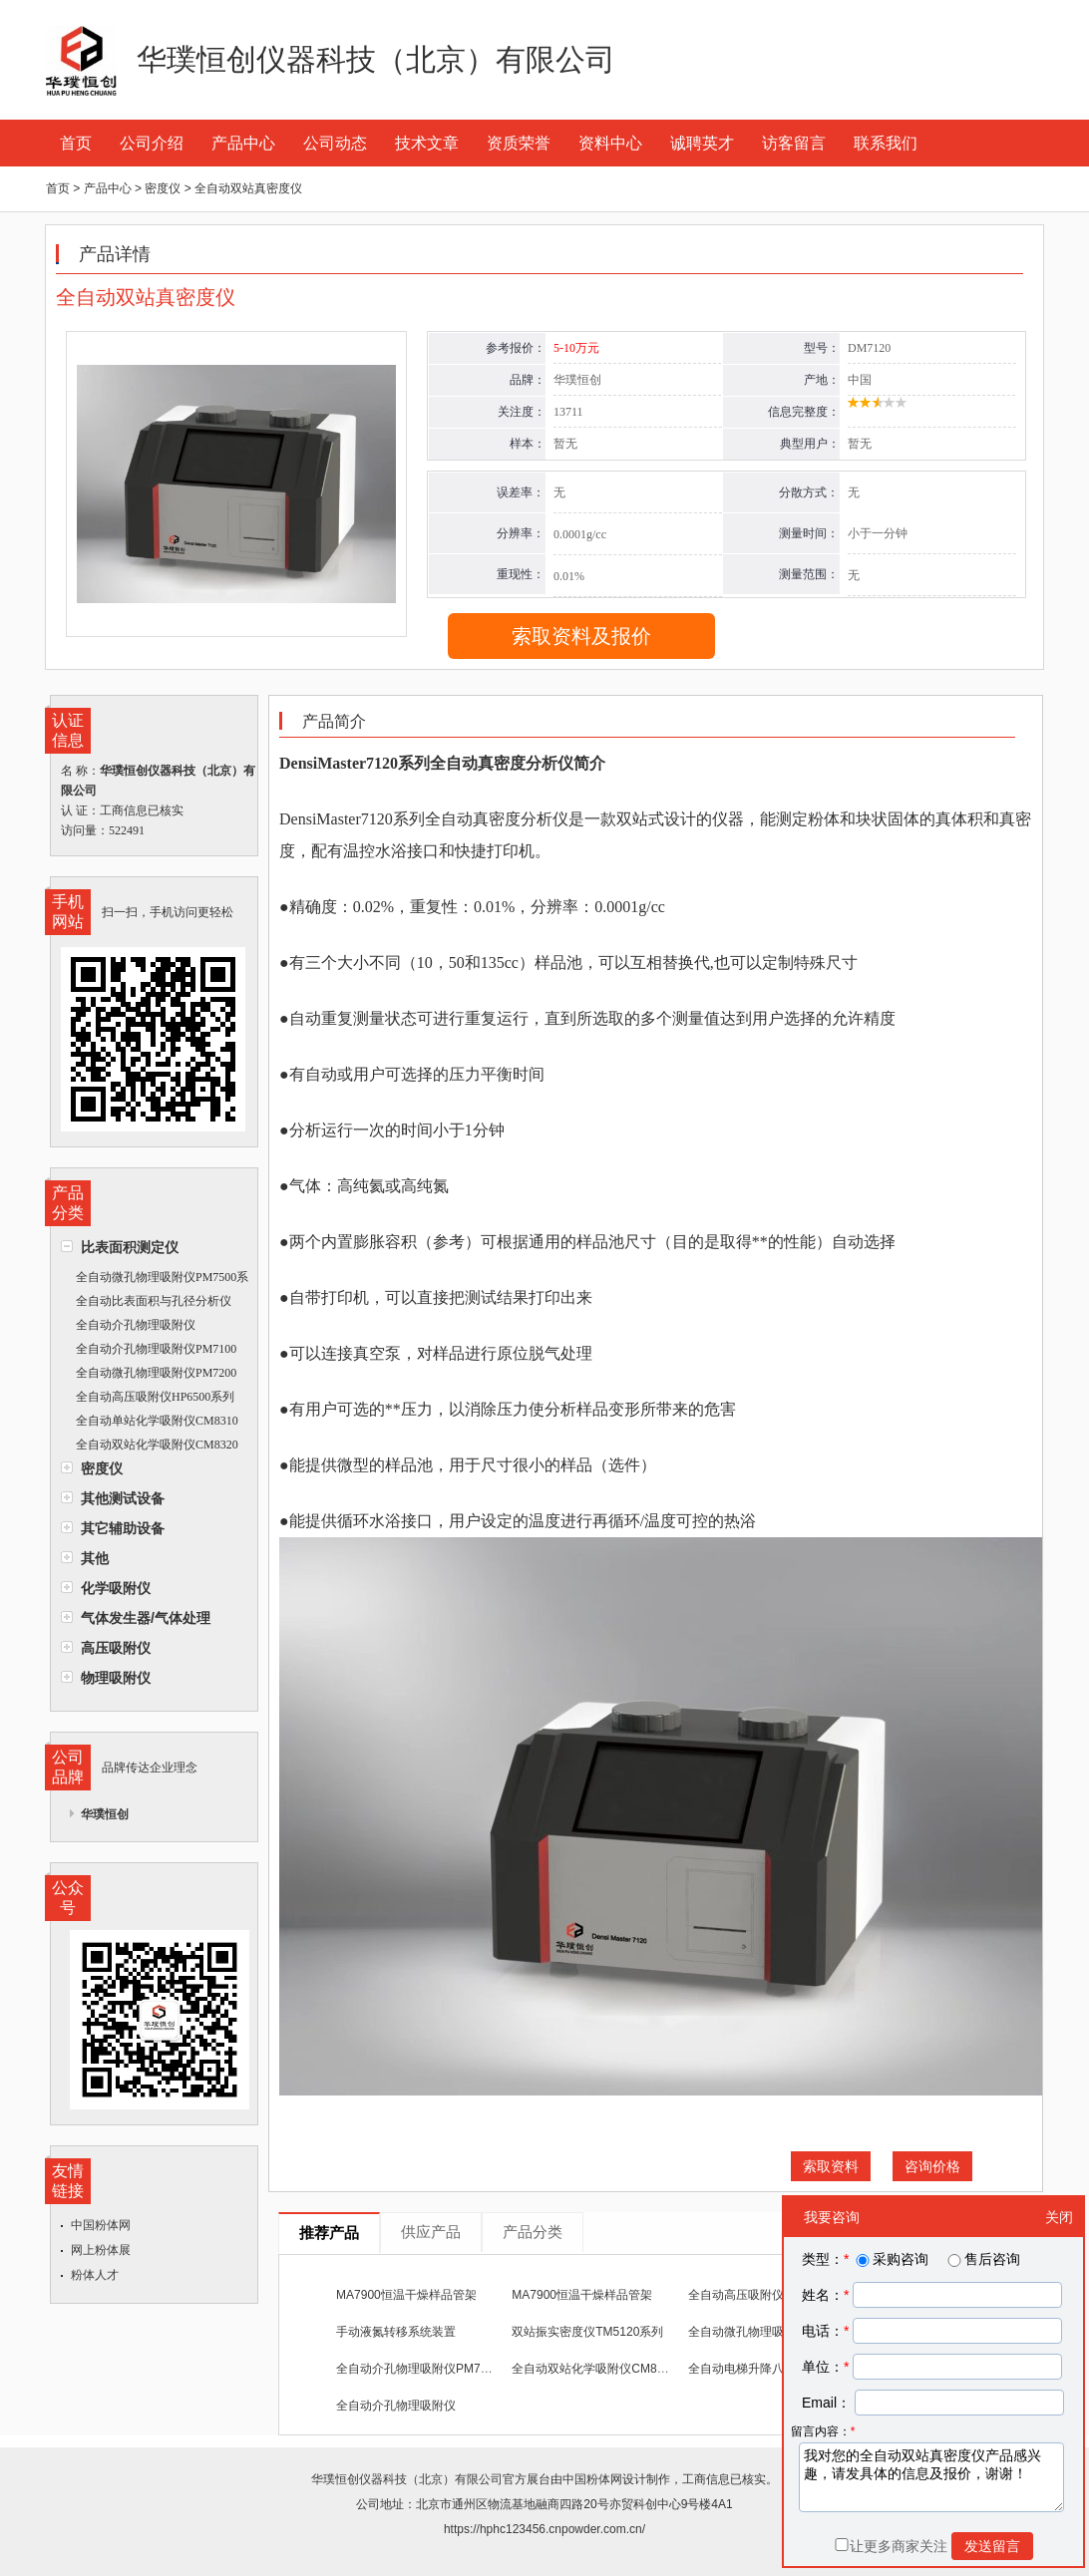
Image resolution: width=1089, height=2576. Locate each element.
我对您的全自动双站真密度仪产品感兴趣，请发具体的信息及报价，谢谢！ (931, 2477)
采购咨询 (890, 2259)
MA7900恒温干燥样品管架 (406, 2295)
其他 (95, 1558)
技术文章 (427, 143)
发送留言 (992, 2546)
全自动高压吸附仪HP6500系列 (155, 1397)
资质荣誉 (518, 143)
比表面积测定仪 (130, 1247)
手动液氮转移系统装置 (396, 2332)
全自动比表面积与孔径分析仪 (153, 1301)
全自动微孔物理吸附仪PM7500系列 (154, 1279)
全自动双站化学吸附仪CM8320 (157, 1444)
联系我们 (885, 143)
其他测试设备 (123, 1498)
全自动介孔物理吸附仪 (135, 1325)
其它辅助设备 (123, 1528)
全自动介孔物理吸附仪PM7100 (156, 1349)
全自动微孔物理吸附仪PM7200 (156, 1373)
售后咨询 (982, 2259)
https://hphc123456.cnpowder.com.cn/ (544, 2529)
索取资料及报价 (581, 636)
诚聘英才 (702, 143)
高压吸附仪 (116, 1648)
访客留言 (794, 143)
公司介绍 (151, 143)
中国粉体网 (101, 2225)
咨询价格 (932, 2166)
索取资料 (831, 2166)
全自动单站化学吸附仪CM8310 (157, 1421)
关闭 (1059, 2217)
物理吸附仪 (116, 1678)
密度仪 (102, 1468)
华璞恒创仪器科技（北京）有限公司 (407, 2479)
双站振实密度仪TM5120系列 (587, 2332)
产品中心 (243, 143)
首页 (76, 143)
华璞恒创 (105, 1814)
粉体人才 (95, 2275)
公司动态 (335, 143)
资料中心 (610, 143)
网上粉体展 (101, 2250)
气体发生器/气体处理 (145, 1618)
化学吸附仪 (116, 1588)
